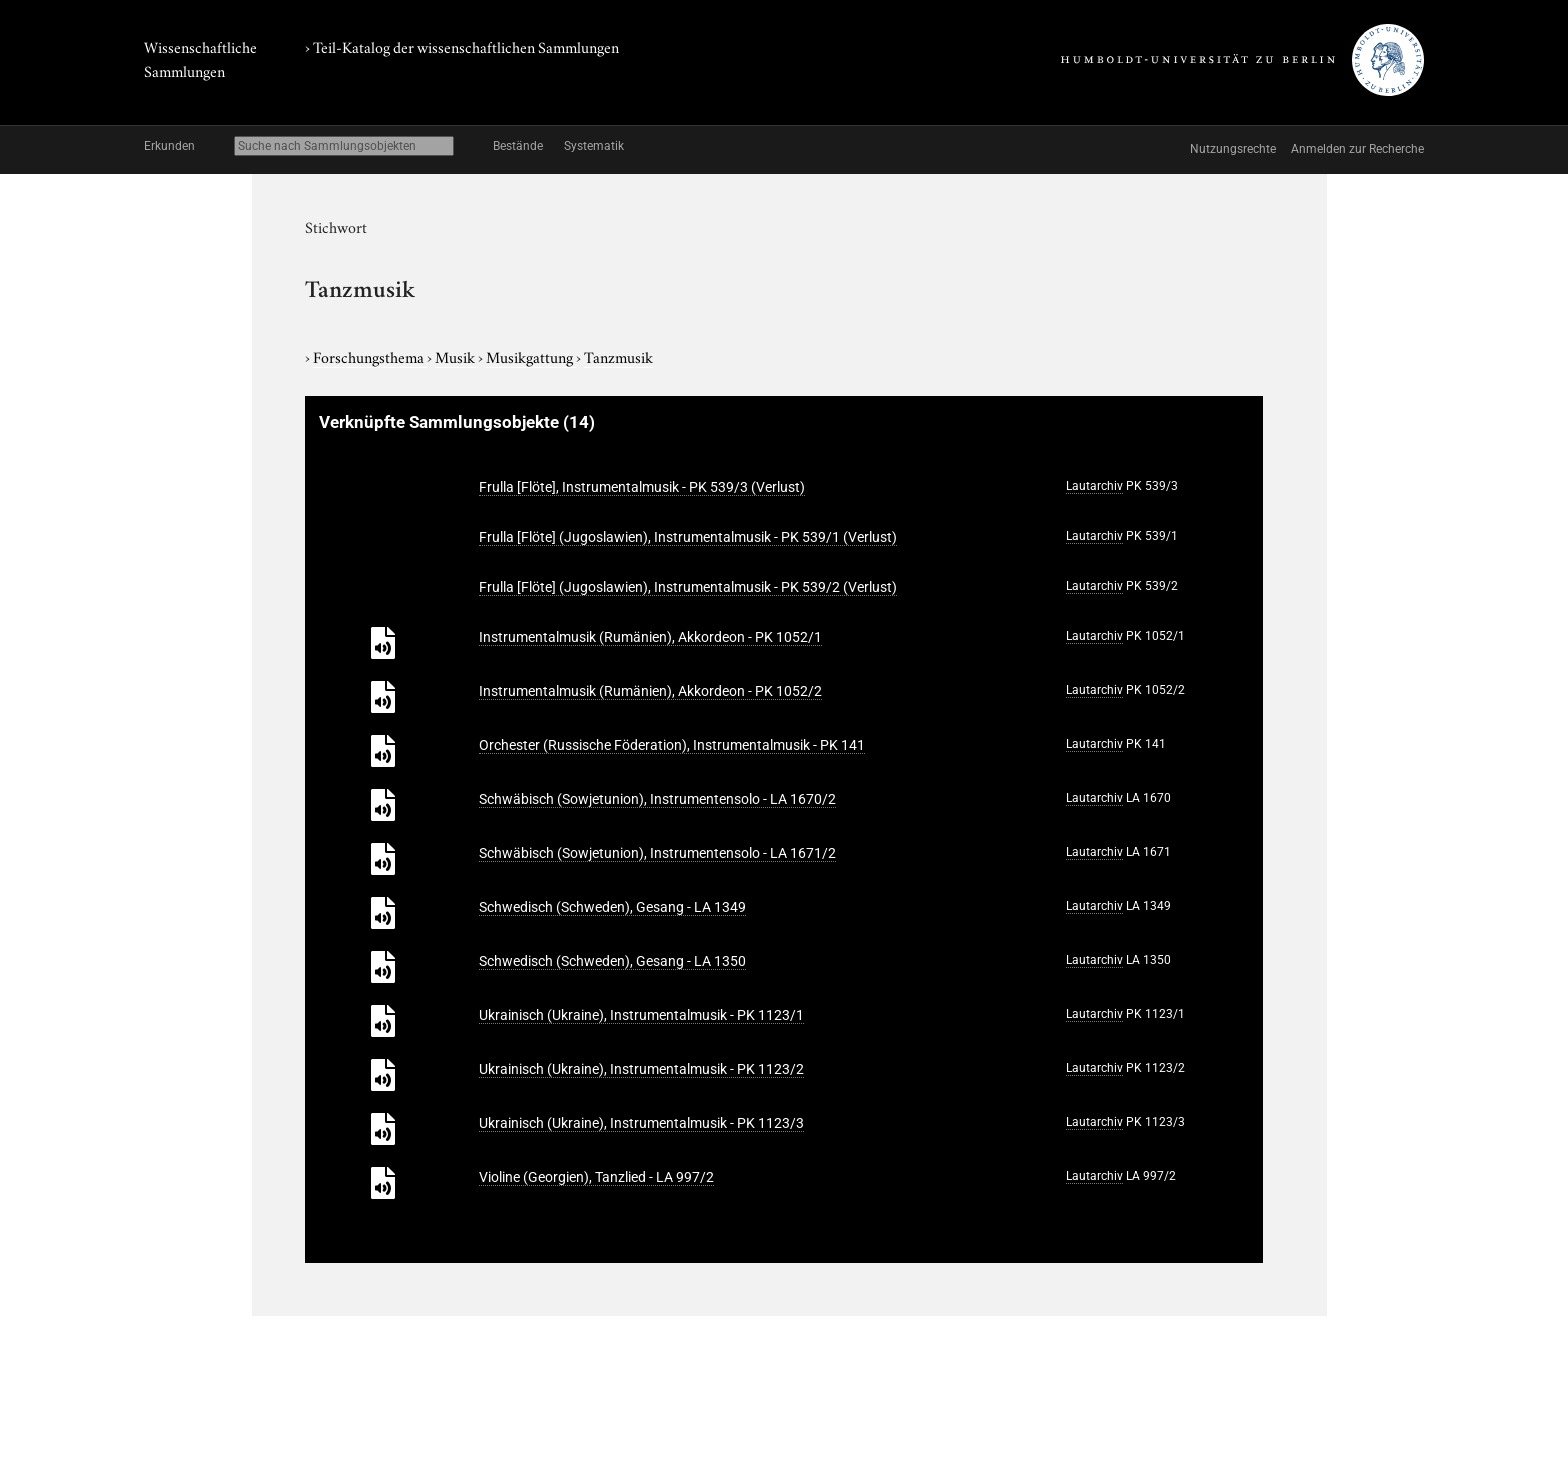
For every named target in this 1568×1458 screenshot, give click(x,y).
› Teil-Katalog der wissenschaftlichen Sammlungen (462, 46)
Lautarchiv (1094, 486)
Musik (456, 356)
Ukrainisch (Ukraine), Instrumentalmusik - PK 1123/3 (641, 1123)
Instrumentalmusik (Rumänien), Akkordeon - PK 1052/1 (650, 637)
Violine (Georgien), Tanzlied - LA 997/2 (596, 1177)
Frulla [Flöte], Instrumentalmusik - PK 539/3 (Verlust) (642, 487)
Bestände (518, 146)
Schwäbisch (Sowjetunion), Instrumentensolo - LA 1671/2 (657, 853)
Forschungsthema (370, 356)
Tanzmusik (618, 356)
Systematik (594, 146)
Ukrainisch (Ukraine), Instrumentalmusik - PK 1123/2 (641, 1069)
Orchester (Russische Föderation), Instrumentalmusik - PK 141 (672, 745)
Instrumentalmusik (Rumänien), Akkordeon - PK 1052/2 (650, 691)
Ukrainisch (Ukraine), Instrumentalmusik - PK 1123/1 (641, 1015)
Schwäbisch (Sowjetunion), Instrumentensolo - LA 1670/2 (657, 799)
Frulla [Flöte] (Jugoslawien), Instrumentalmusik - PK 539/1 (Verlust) (688, 537)
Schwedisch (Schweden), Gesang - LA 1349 (612, 907)
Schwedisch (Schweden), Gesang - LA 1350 (612, 961)
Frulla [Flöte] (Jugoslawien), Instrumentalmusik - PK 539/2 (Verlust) (688, 587)
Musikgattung (531, 356)
